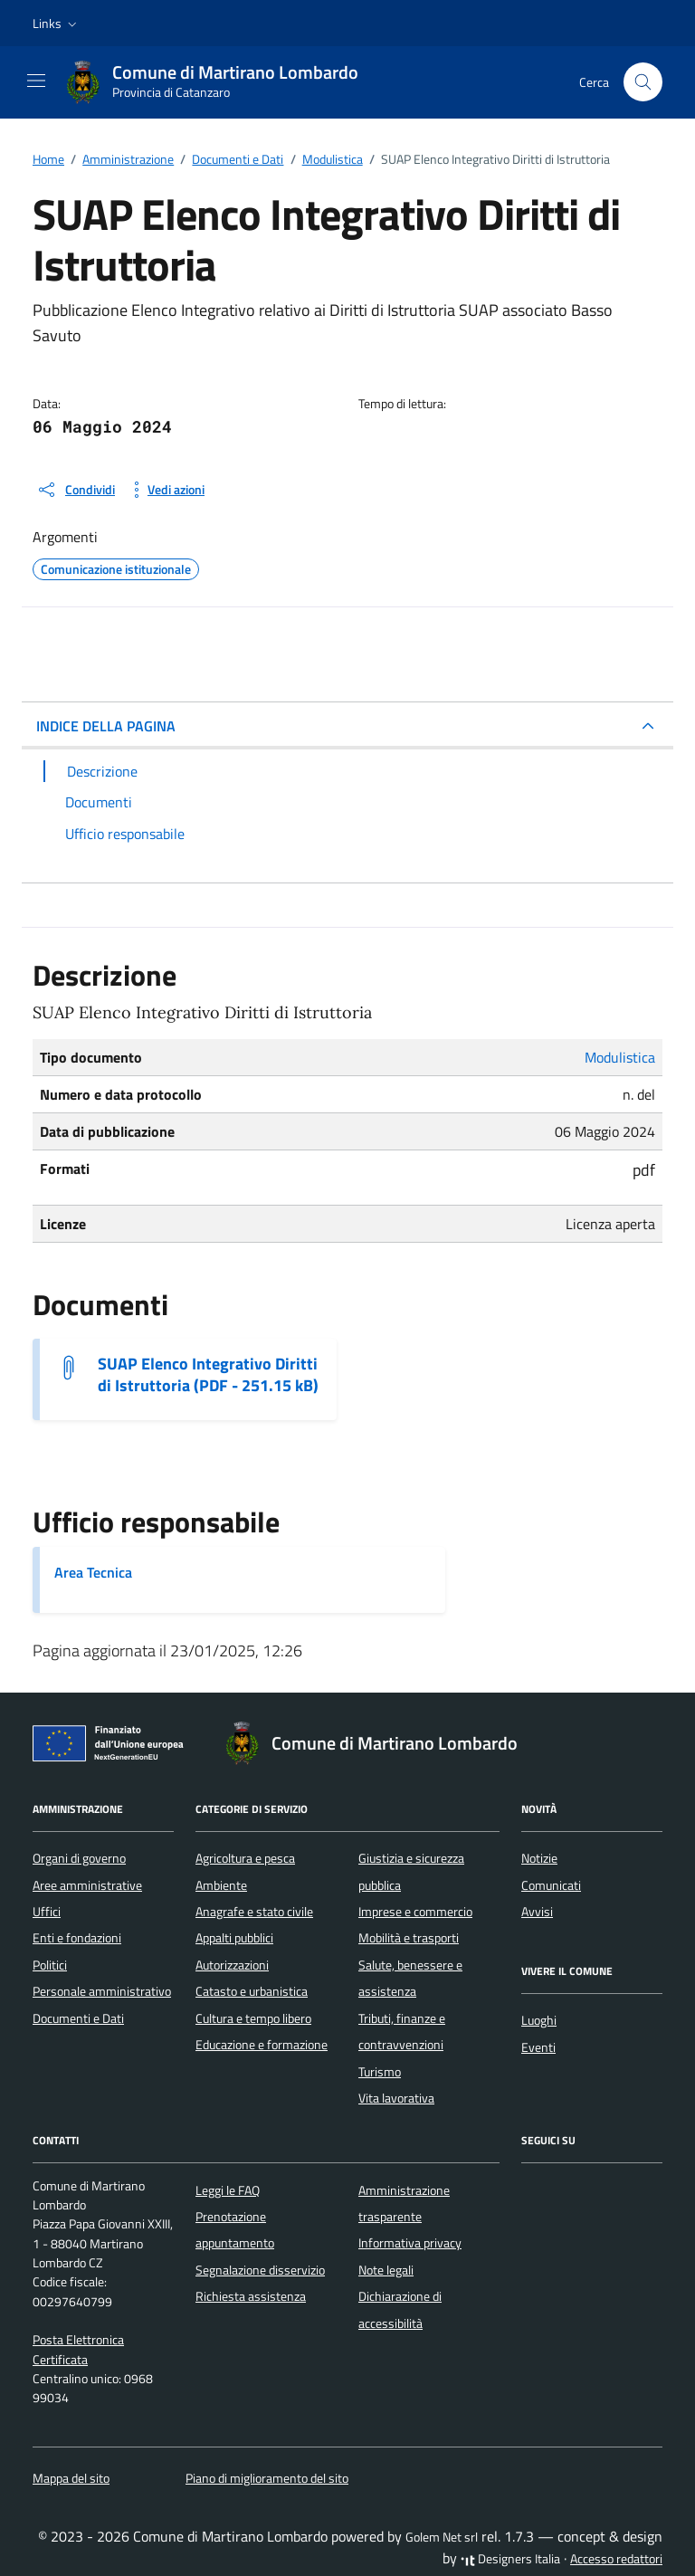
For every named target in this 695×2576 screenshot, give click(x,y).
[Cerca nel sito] (643, 81)
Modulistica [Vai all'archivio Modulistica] (620, 1057)
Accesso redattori (616, 2559)
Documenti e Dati (78, 2018)
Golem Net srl (441, 2537)
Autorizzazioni (232, 1965)
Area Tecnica (93, 1572)
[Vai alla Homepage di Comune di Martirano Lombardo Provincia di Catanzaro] (221, 82)
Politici (50, 1965)
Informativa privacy (410, 2243)
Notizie (539, 1858)
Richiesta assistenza (250, 2296)
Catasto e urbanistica (251, 1991)
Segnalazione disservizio (260, 2270)
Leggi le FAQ (227, 2190)
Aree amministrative (87, 1885)
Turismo (379, 2072)
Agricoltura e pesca (245, 1858)
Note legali (386, 2270)
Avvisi (537, 1912)
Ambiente (221, 1885)
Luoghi (539, 2020)
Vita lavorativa (396, 2098)
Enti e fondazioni (77, 1938)
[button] (57, 23)
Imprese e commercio (415, 1912)
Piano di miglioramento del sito (267, 2478)
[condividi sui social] (76, 489)
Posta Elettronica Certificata (78, 2349)
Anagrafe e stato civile (254, 1912)
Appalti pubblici (234, 1938)
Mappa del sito (71, 2478)
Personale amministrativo (102, 1991)
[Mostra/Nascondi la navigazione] (36, 80)
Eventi (538, 2047)
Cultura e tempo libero (253, 2018)
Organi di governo (79, 1858)
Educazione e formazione (261, 2045)
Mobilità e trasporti (408, 1938)
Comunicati (551, 1885)
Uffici (47, 1912)
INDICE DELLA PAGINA (106, 726)
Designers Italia (510, 2559)
